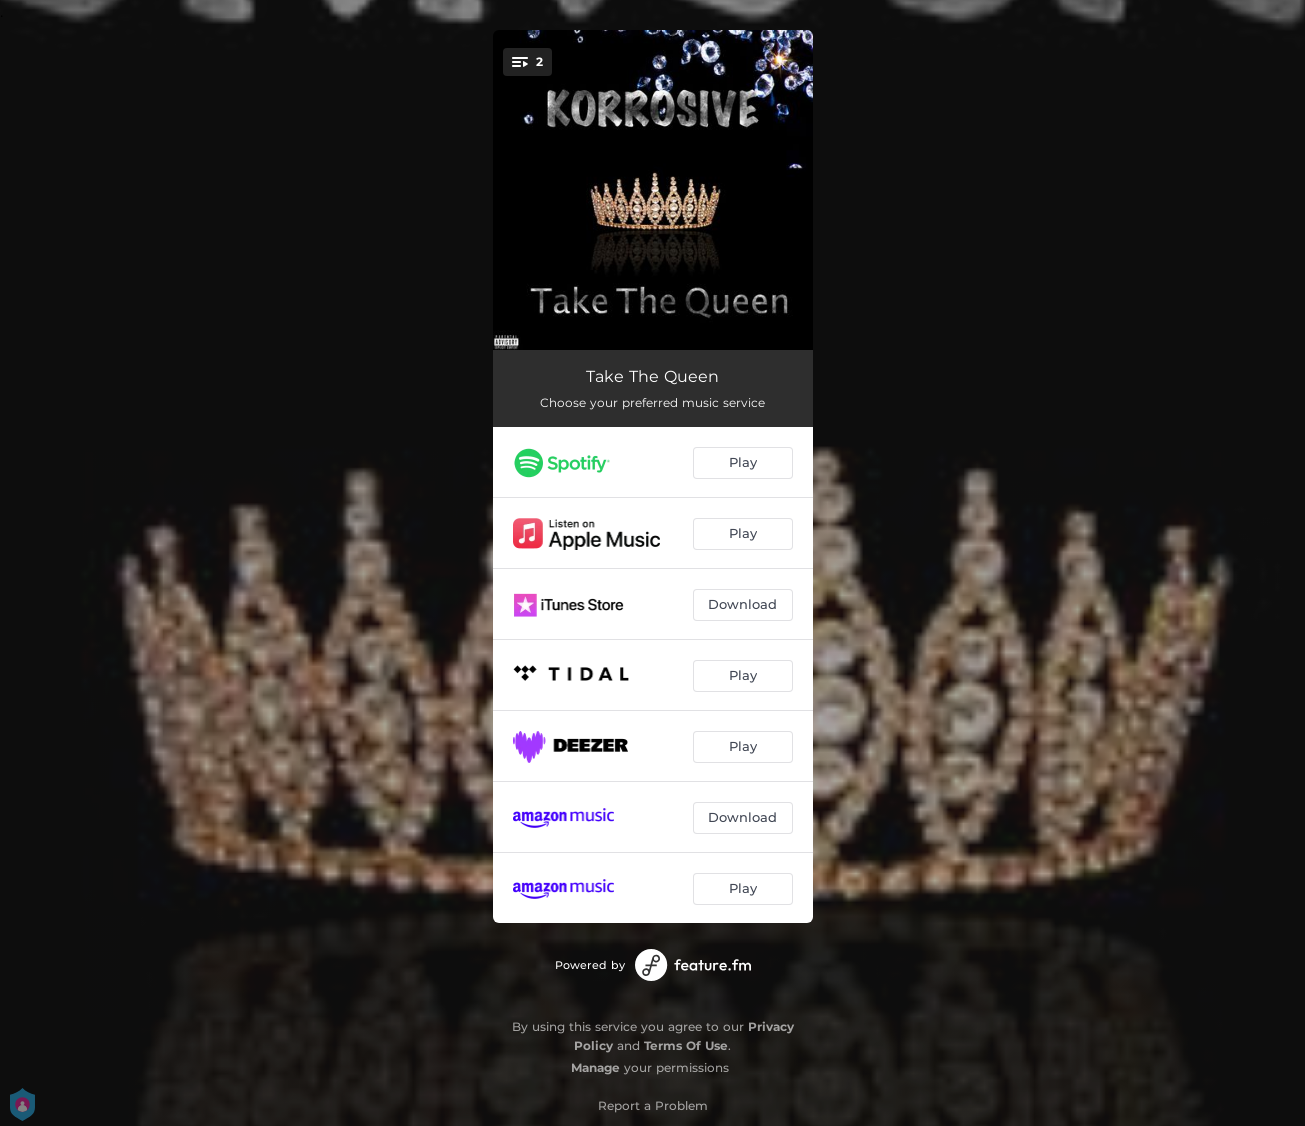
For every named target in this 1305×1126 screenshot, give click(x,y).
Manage (595, 1067)
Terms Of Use (686, 1045)
